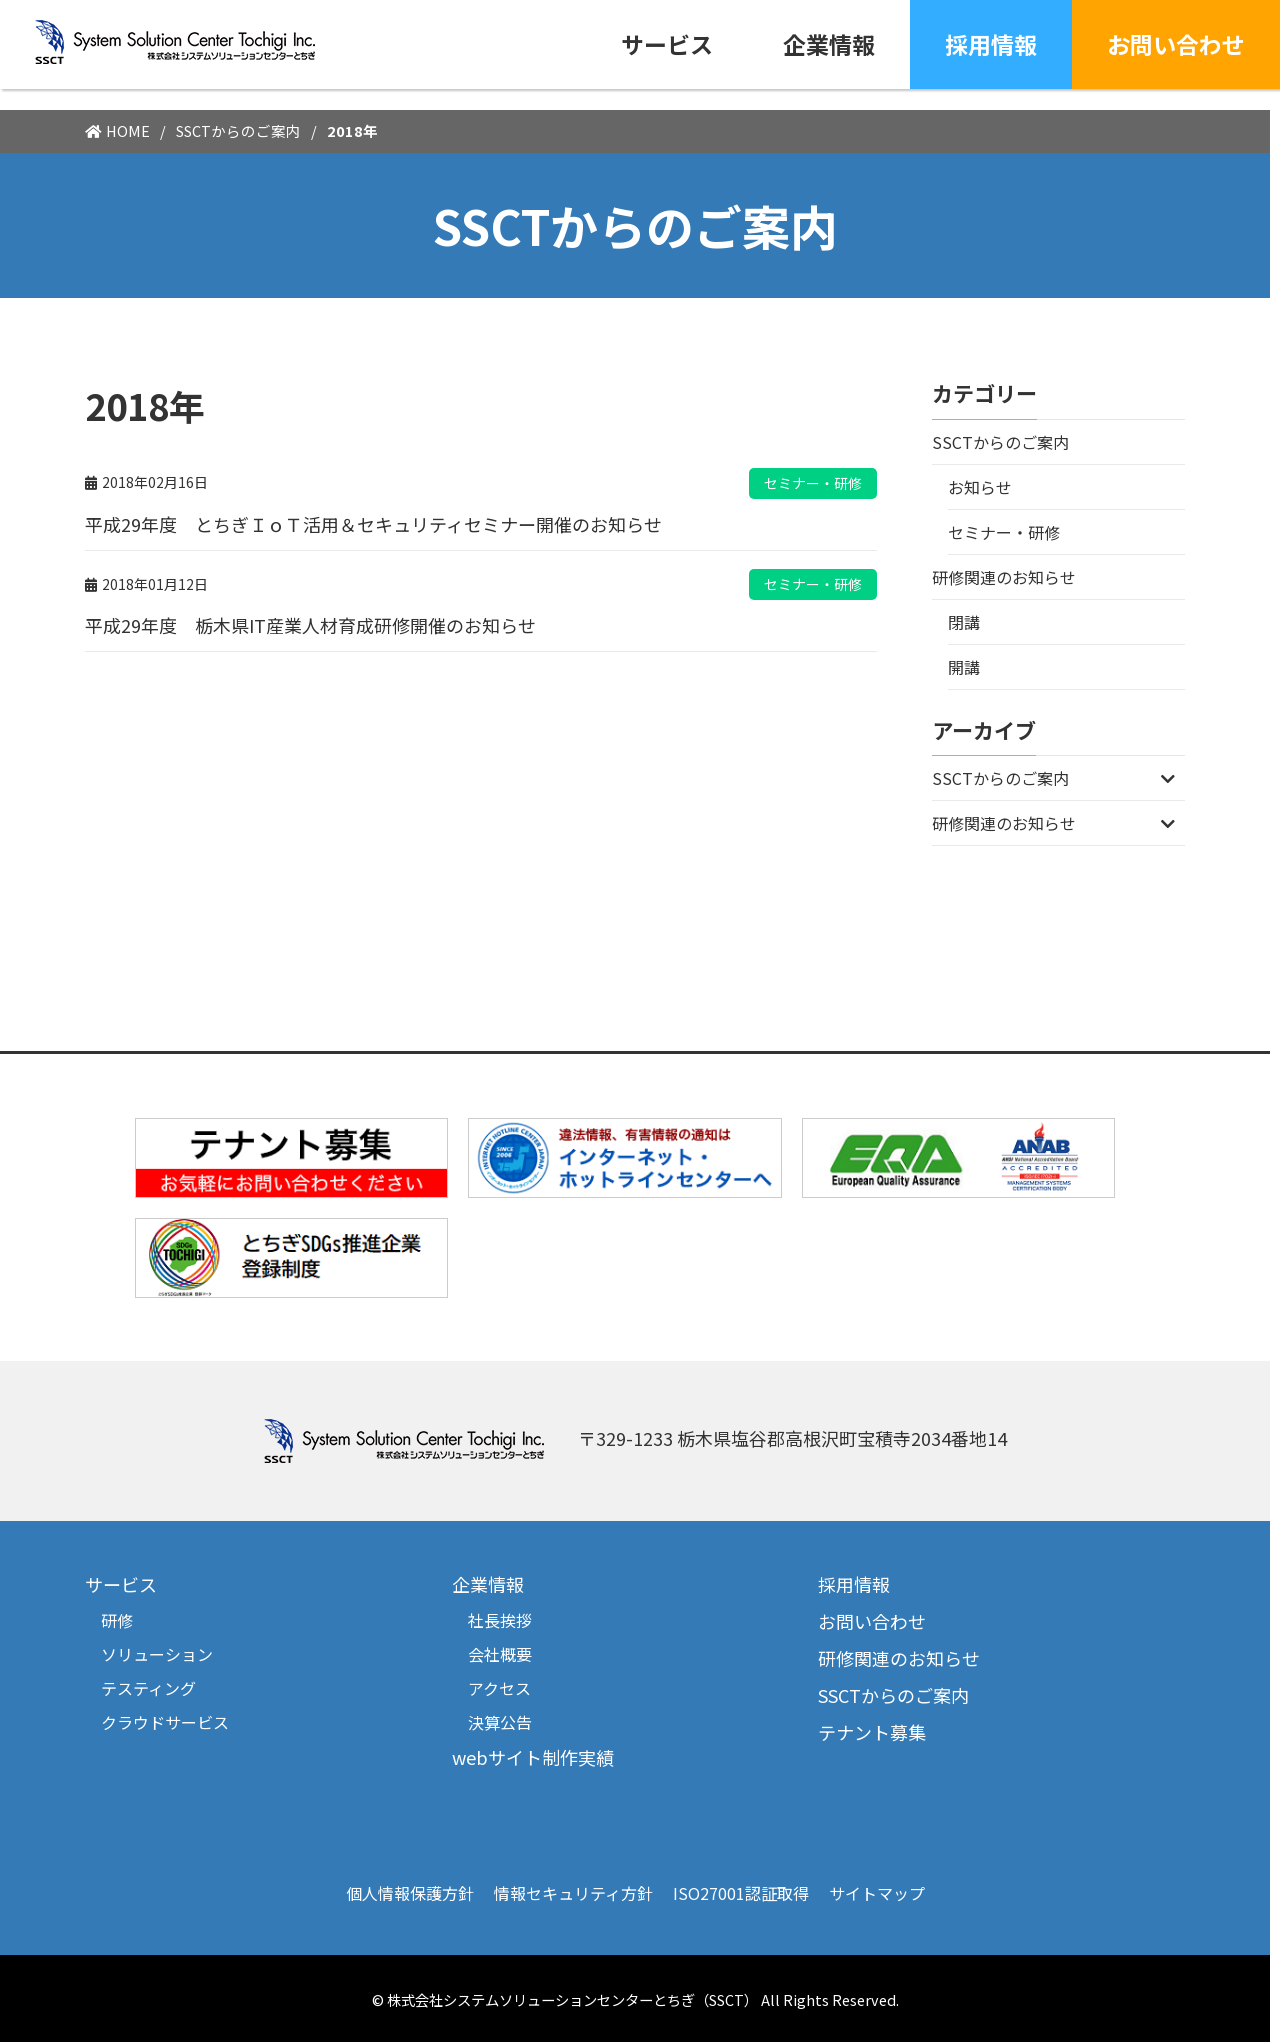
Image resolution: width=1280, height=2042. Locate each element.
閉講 (964, 622)
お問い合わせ (1176, 44)
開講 (964, 667)
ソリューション (157, 1654)
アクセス (499, 1688)
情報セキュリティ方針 (573, 1893)
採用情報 (991, 44)
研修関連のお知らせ (1004, 577)
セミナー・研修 (1004, 532)
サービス (667, 44)
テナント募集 (872, 1732)
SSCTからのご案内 (238, 130)
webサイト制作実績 (533, 1757)
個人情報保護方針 (410, 1893)
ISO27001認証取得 (741, 1893)
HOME (128, 130)
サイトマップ (877, 1893)
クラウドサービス (165, 1722)
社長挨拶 (500, 1620)
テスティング (148, 1688)
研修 (117, 1620)
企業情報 (829, 44)
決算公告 (500, 1722)
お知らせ (980, 487)
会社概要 (500, 1654)
